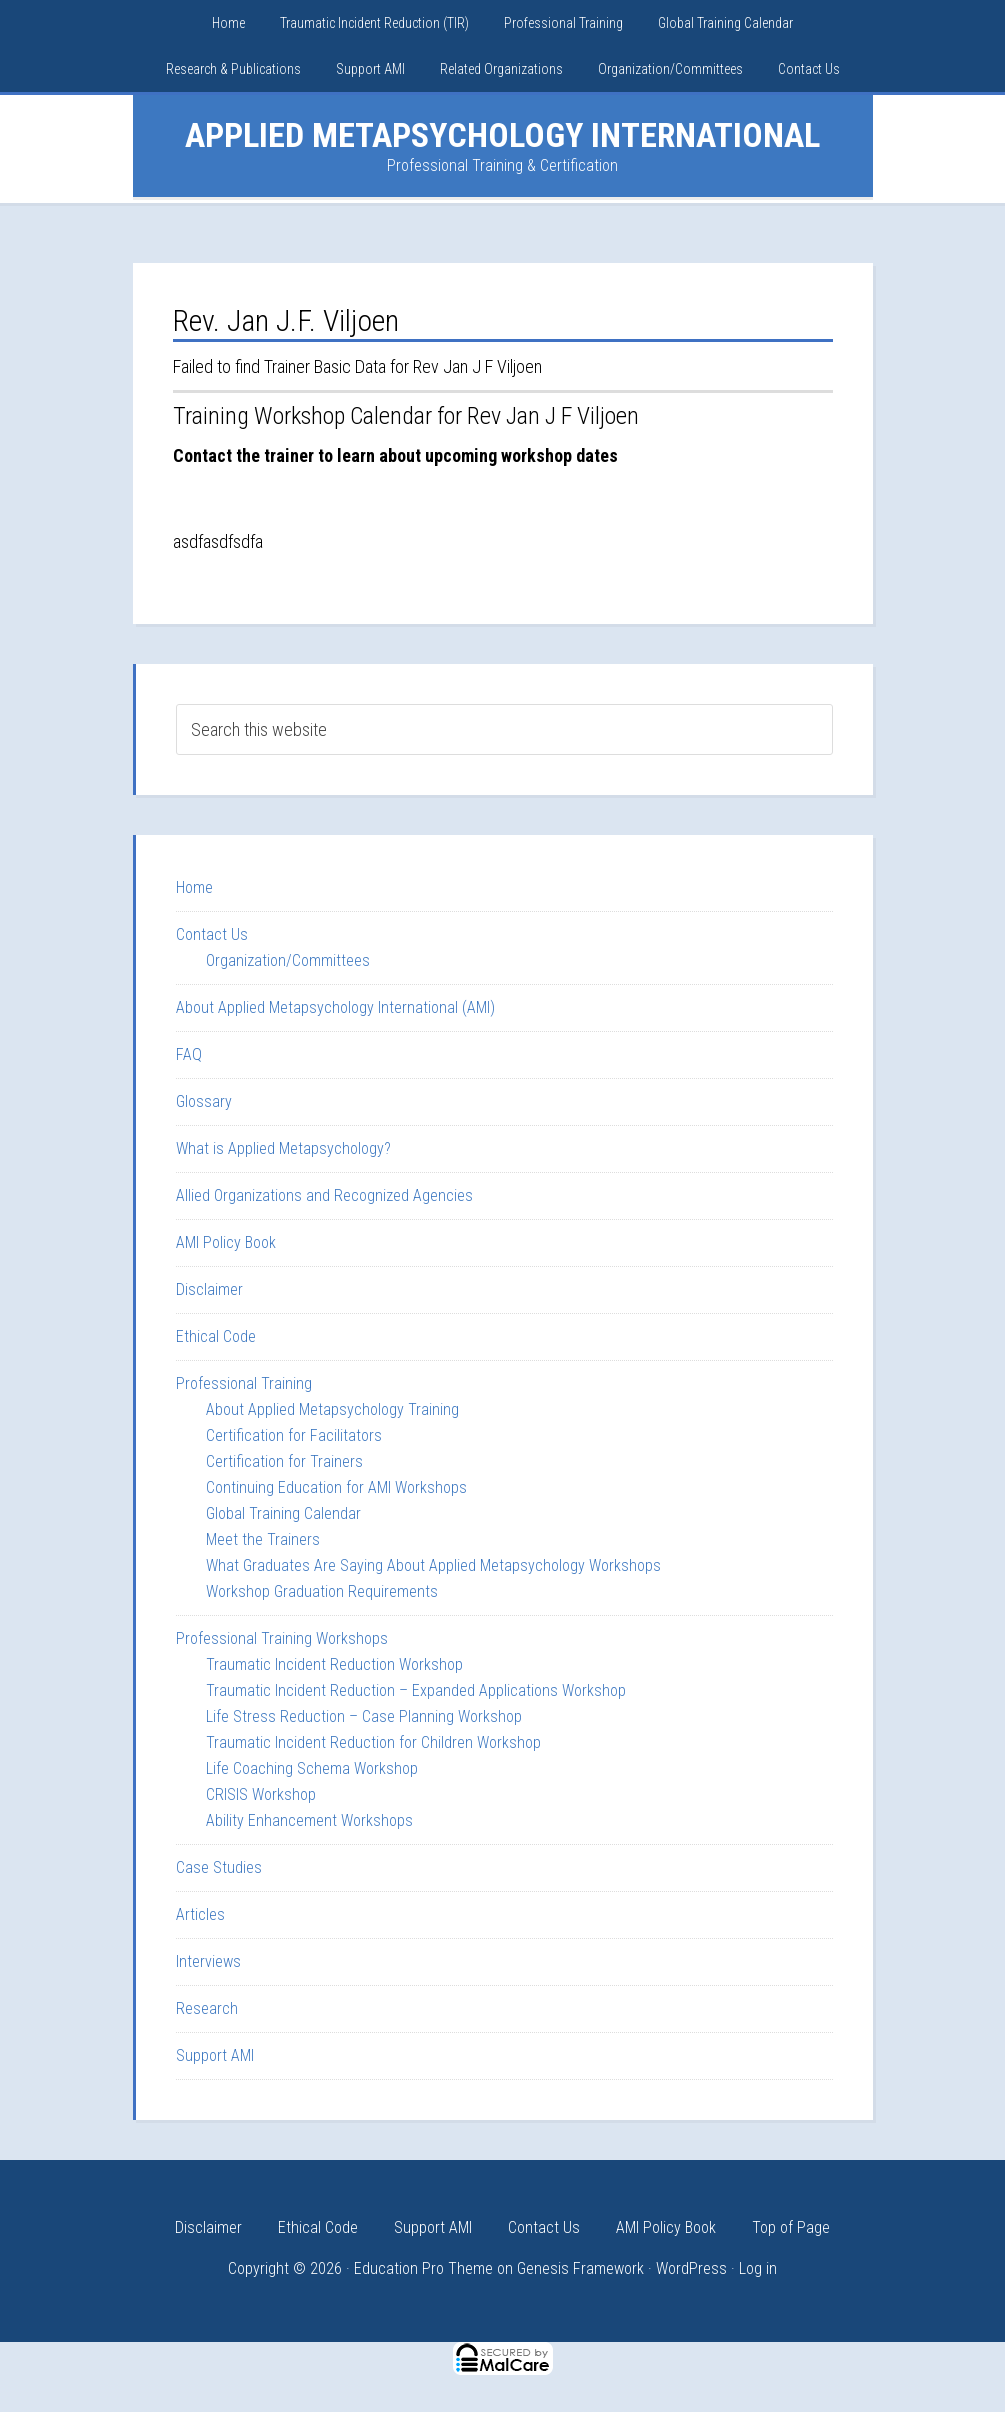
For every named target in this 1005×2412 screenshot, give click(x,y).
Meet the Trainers (263, 1539)
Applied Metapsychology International (502, 135)
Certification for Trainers (284, 1461)
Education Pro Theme (423, 2268)
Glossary (204, 1101)
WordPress (691, 2268)
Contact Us (212, 934)
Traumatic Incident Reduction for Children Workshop (373, 1742)
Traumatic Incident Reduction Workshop (334, 1664)
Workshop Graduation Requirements (322, 1591)
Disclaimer (209, 1289)
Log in (758, 2268)
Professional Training (244, 1383)
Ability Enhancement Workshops (309, 1820)
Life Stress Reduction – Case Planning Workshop (364, 1716)
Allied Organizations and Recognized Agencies (324, 1195)
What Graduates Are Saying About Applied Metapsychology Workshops (433, 1565)
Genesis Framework (580, 2268)
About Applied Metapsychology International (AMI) (335, 1007)
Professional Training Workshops (282, 1638)
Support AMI (215, 2055)
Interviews (208, 1961)
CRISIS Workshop (261, 1794)
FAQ (189, 1054)
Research (207, 2008)
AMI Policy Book (226, 1242)
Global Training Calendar (283, 1513)
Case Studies (219, 1867)
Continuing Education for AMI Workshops (336, 1487)
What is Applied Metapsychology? (283, 1148)
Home (194, 887)
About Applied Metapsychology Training (332, 1409)
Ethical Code (216, 1336)
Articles (200, 1914)
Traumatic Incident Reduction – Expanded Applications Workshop (416, 1690)
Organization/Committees (288, 960)
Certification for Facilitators (294, 1435)
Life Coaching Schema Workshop (312, 1768)
